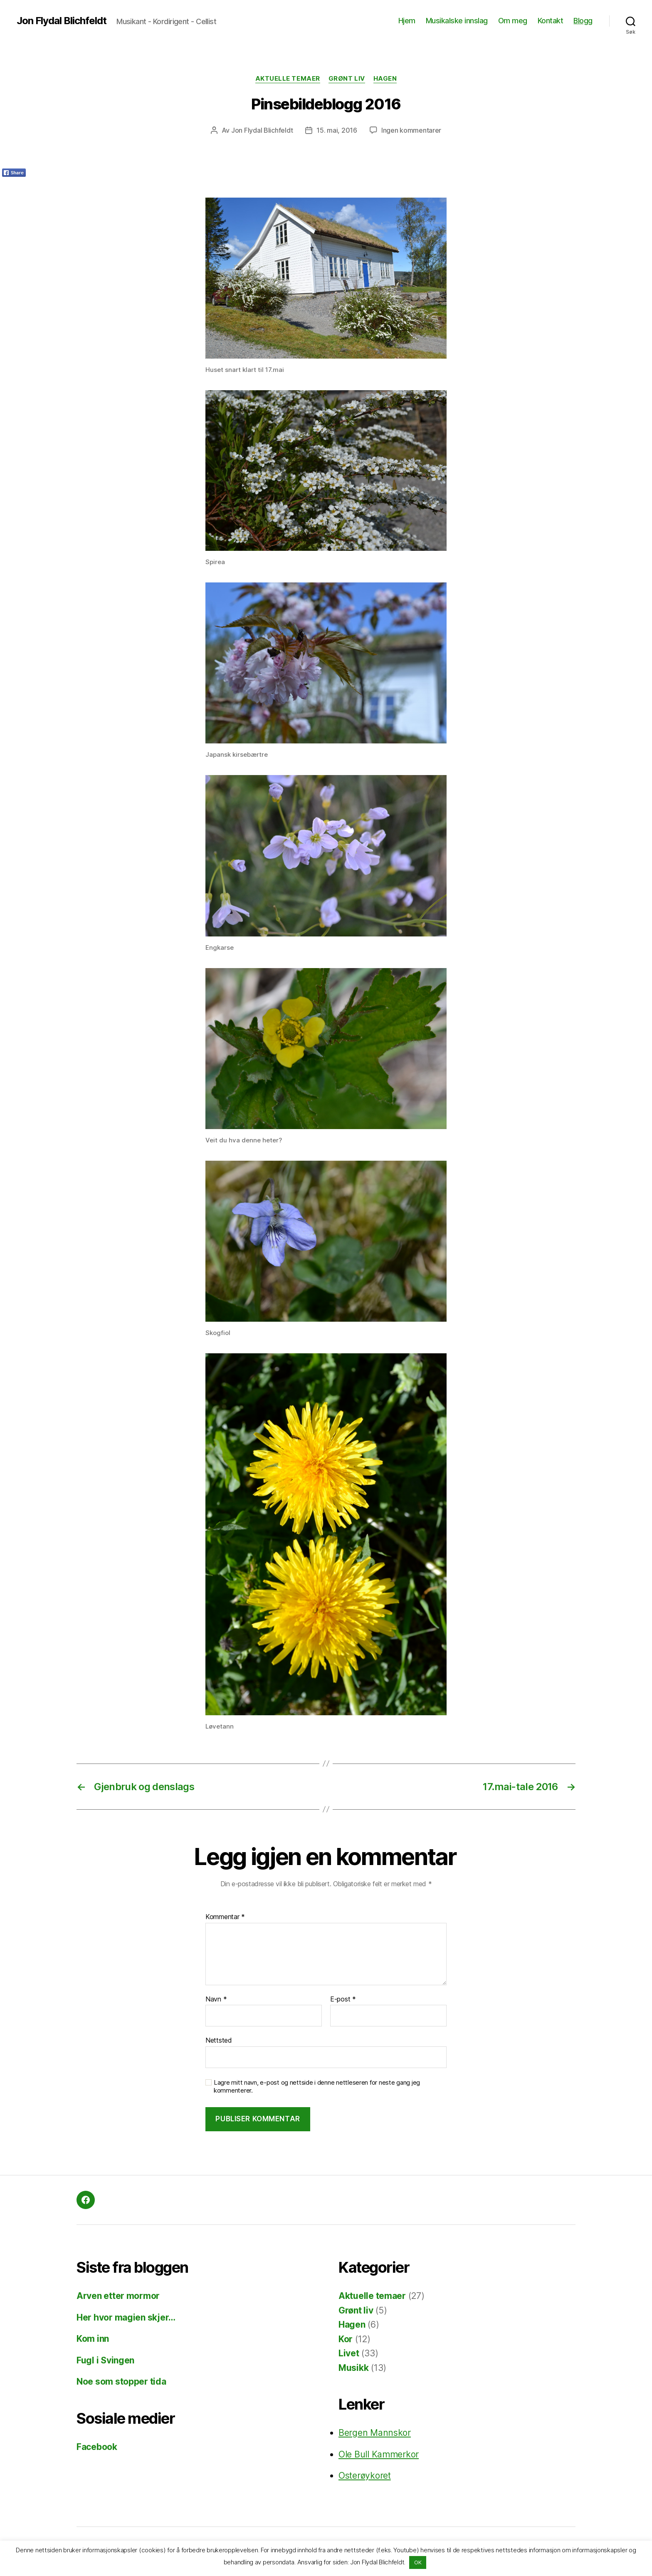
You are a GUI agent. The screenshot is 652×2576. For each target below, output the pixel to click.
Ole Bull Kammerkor (378, 2454)
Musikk (353, 2368)
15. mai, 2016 (336, 130)
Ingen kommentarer (411, 130)
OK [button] (417, 2562)
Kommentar (225, 1917)
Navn (216, 1999)
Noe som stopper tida (121, 2381)
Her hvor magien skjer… (126, 2317)
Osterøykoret (364, 2475)
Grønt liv (346, 78)
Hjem (406, 20)
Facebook (97, 2447)
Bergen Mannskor (374, 2432)
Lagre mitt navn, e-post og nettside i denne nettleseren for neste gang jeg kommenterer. (317, 2086)
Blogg (583, 20)
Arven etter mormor (118, 2296)
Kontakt (550, 20)
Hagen (385, 78)
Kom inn (93, 2338)
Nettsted (218, 2040)
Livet (348, 2353)
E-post (343, 1999)
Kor (345, 2339)
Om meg (512, 20)
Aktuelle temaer (287, 78)
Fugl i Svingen (105, 2360)
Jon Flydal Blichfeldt (61, 21)
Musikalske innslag (457, 20)
